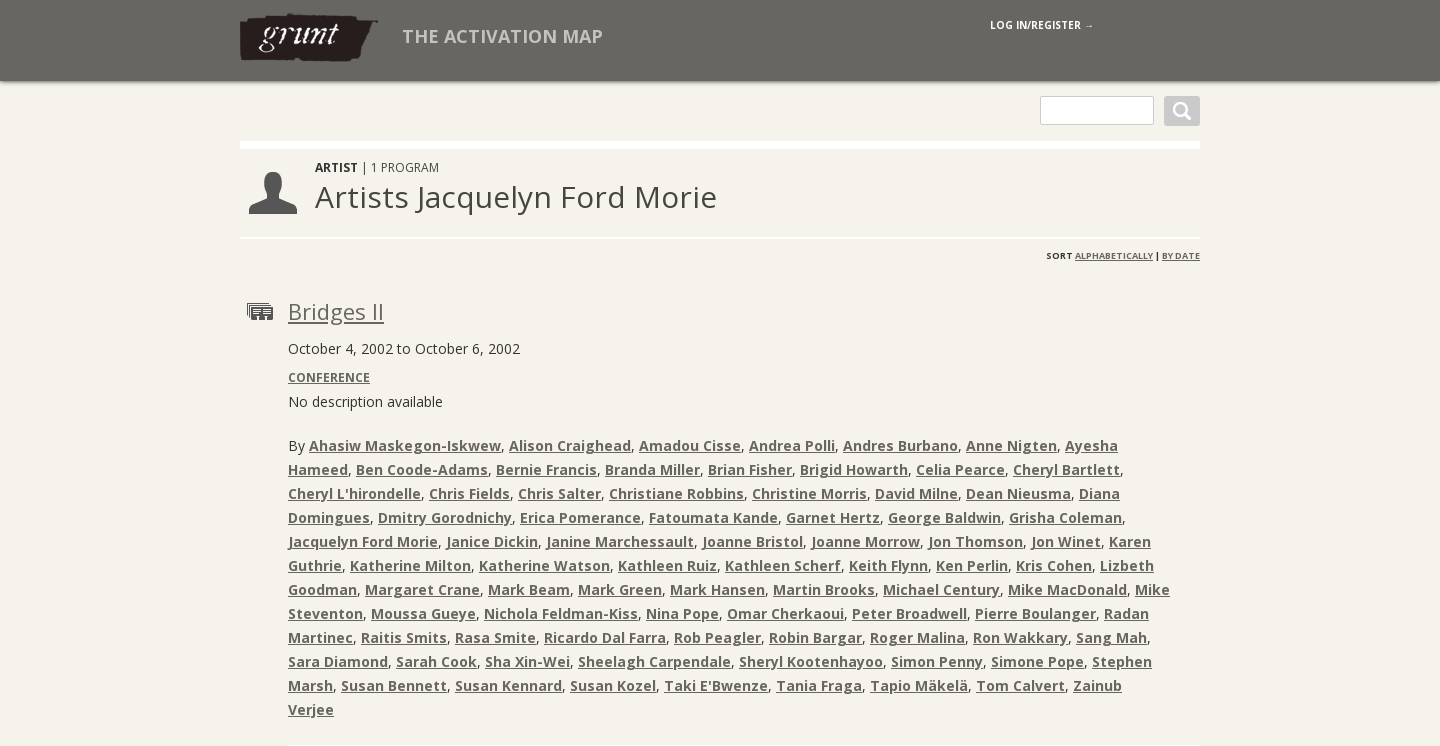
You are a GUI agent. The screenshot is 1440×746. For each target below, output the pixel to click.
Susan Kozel (613, 685)
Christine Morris (809, 493)
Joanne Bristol (752, 541)
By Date (1181, 255)
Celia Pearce (960, 469)
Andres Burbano (900, 445)
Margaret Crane (422, 589)
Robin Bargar (815, 637)
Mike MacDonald (1067, 589)
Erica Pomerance (580, 517)
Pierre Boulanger (1035, 613)
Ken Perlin (972, 565)
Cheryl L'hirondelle (354, 493)
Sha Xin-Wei (527, 661)
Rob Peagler (717, 637)
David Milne (916, 493)
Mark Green (620, 589)
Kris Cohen (1054, 565)
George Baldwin (944, 517)
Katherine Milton (410, 565)
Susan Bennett (394, 685)
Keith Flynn (888, 565)
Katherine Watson (544, 565)
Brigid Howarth (854, 469)
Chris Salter (559, 493)
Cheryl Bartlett (1066, 469)
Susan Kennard (508, 685)
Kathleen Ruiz (667, 565)
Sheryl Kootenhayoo (811, 661)
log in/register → (1042, 25)
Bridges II (336, 311)
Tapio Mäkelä (919, 685)
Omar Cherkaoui (785, 613)
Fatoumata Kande (713, 517)
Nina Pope (682, 613)
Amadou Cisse (690, 445)
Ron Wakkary (1020, 637)
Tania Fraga (819, 685)
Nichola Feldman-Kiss (561, 613)
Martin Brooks (824, 589)
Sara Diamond (338, 661)
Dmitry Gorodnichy (445, 517)
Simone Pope (1037, 661)
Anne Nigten (1011, 445)
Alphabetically (1114, 255)
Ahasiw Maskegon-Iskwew (405, 445)
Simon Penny (937, 661)
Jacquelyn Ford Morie (363, 541)
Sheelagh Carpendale (654, 661)
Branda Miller (652, 469)
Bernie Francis (546, 469)
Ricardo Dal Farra (605, 637)
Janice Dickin (492, 541)
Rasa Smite (495, 637)
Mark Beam (529, 589)
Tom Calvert (1020, 685)
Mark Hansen (717, 589)
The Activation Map (502, 36)
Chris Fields (469, 493)
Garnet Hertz (833, 517)
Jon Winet (1066, 541)
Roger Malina (917, 637)
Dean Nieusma (1018, 493)
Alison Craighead (570, 445)
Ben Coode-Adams (422, 469)
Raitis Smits (404, 637)
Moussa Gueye (423, 613)
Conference (329, 377)
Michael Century (941, 589)
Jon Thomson (975, 541)
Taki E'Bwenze (716, 685)
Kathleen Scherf (783, 565)
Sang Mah (1111, 637)
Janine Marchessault (620, 541)
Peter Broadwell (909, 613)
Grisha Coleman (1065, 517)
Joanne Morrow (865, 541)
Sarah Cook (436, 661)
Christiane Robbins (676, 493)
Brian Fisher (750, 469)
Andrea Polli (792, 445)
